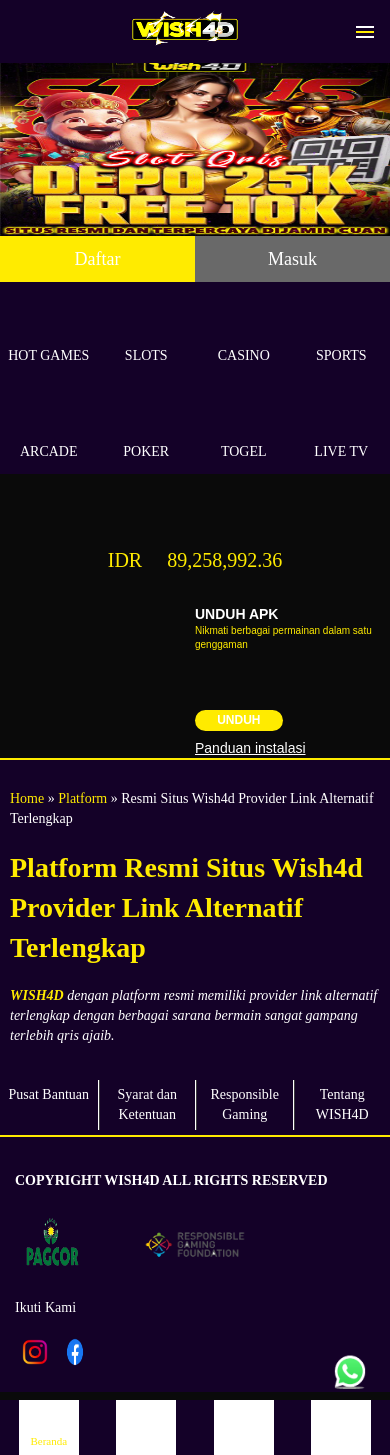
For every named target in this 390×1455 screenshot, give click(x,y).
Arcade (49, 428)
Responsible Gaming (245, 1104)
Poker (147, 428)
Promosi (244, 1426)
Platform (82, 798)
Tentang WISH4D (342, 1104)
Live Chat (341, 1426)
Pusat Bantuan (49, 1094)
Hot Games (49, 332)
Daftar (98, 259)
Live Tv (342, 428)
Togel (244, 428)
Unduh (238, 720)
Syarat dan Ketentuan (147, 1104)
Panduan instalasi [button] (250, 748)
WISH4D (37, 995)
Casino (244, 332)
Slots (147, 332)
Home (27, 798)
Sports (342, 332)
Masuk (292, 259)
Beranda (49, 1426)
